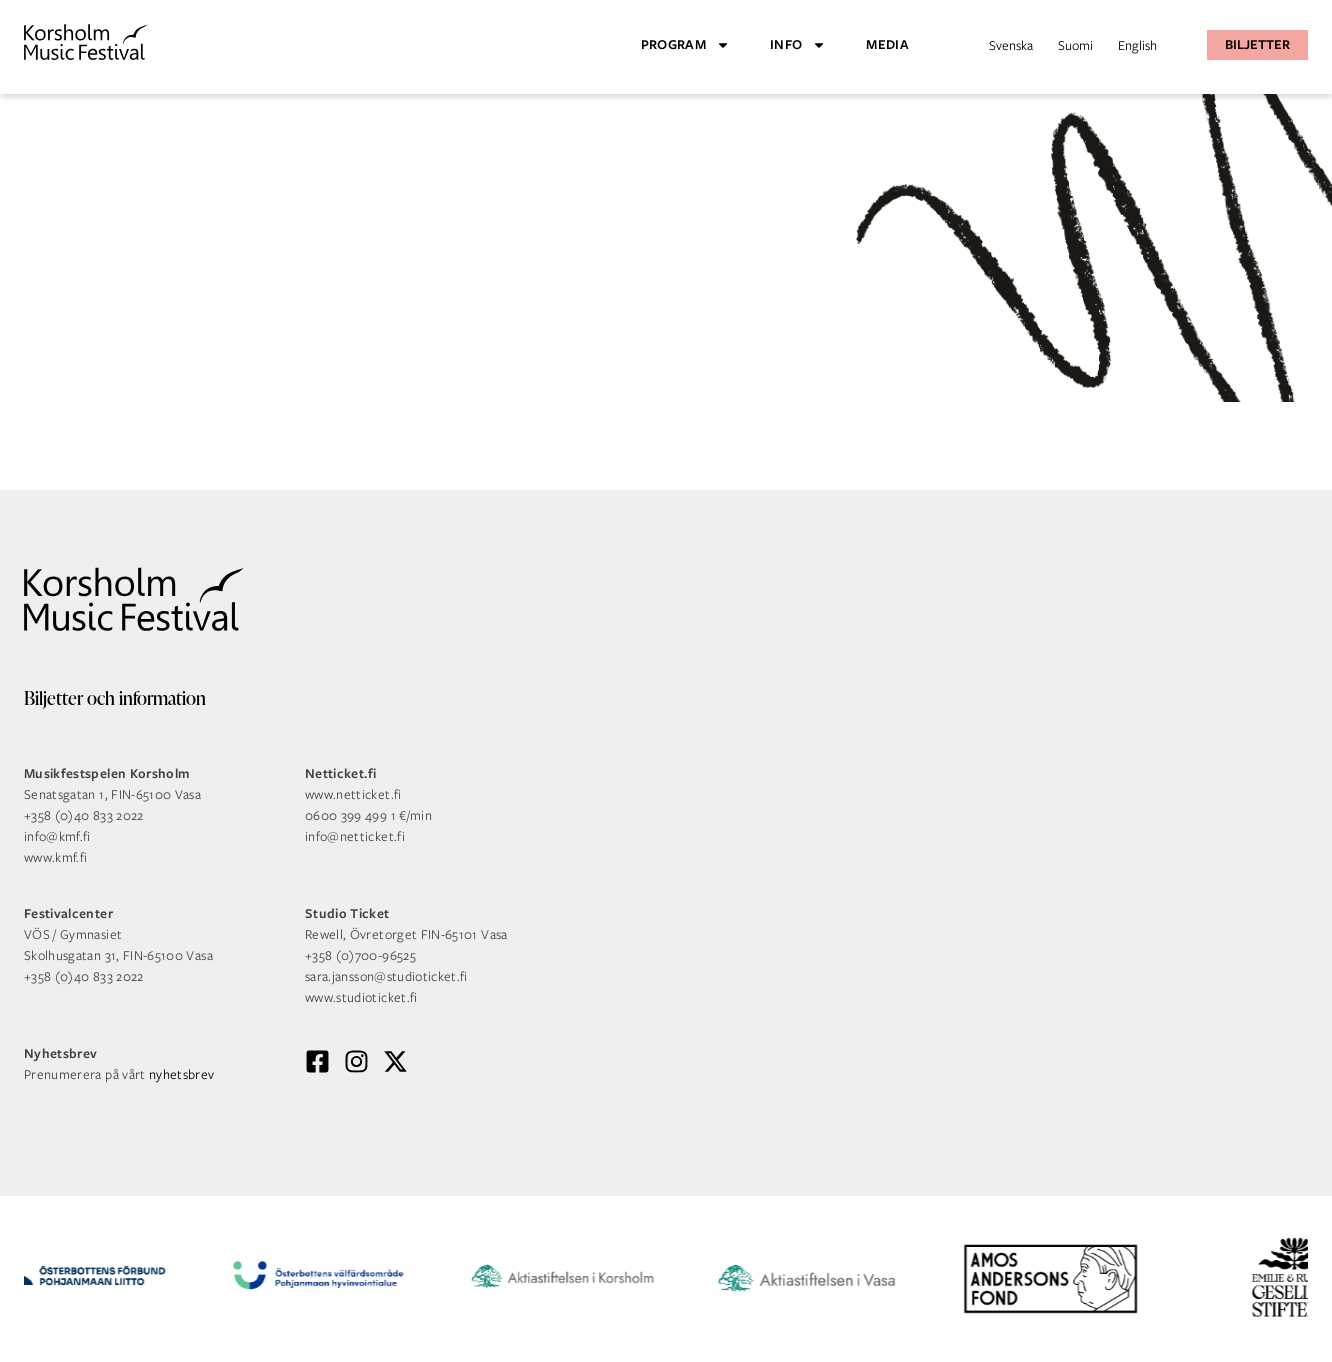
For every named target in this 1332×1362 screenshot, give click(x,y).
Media (887, 44)
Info (798, 45)
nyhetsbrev (182, 1074)
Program (685, 45)
